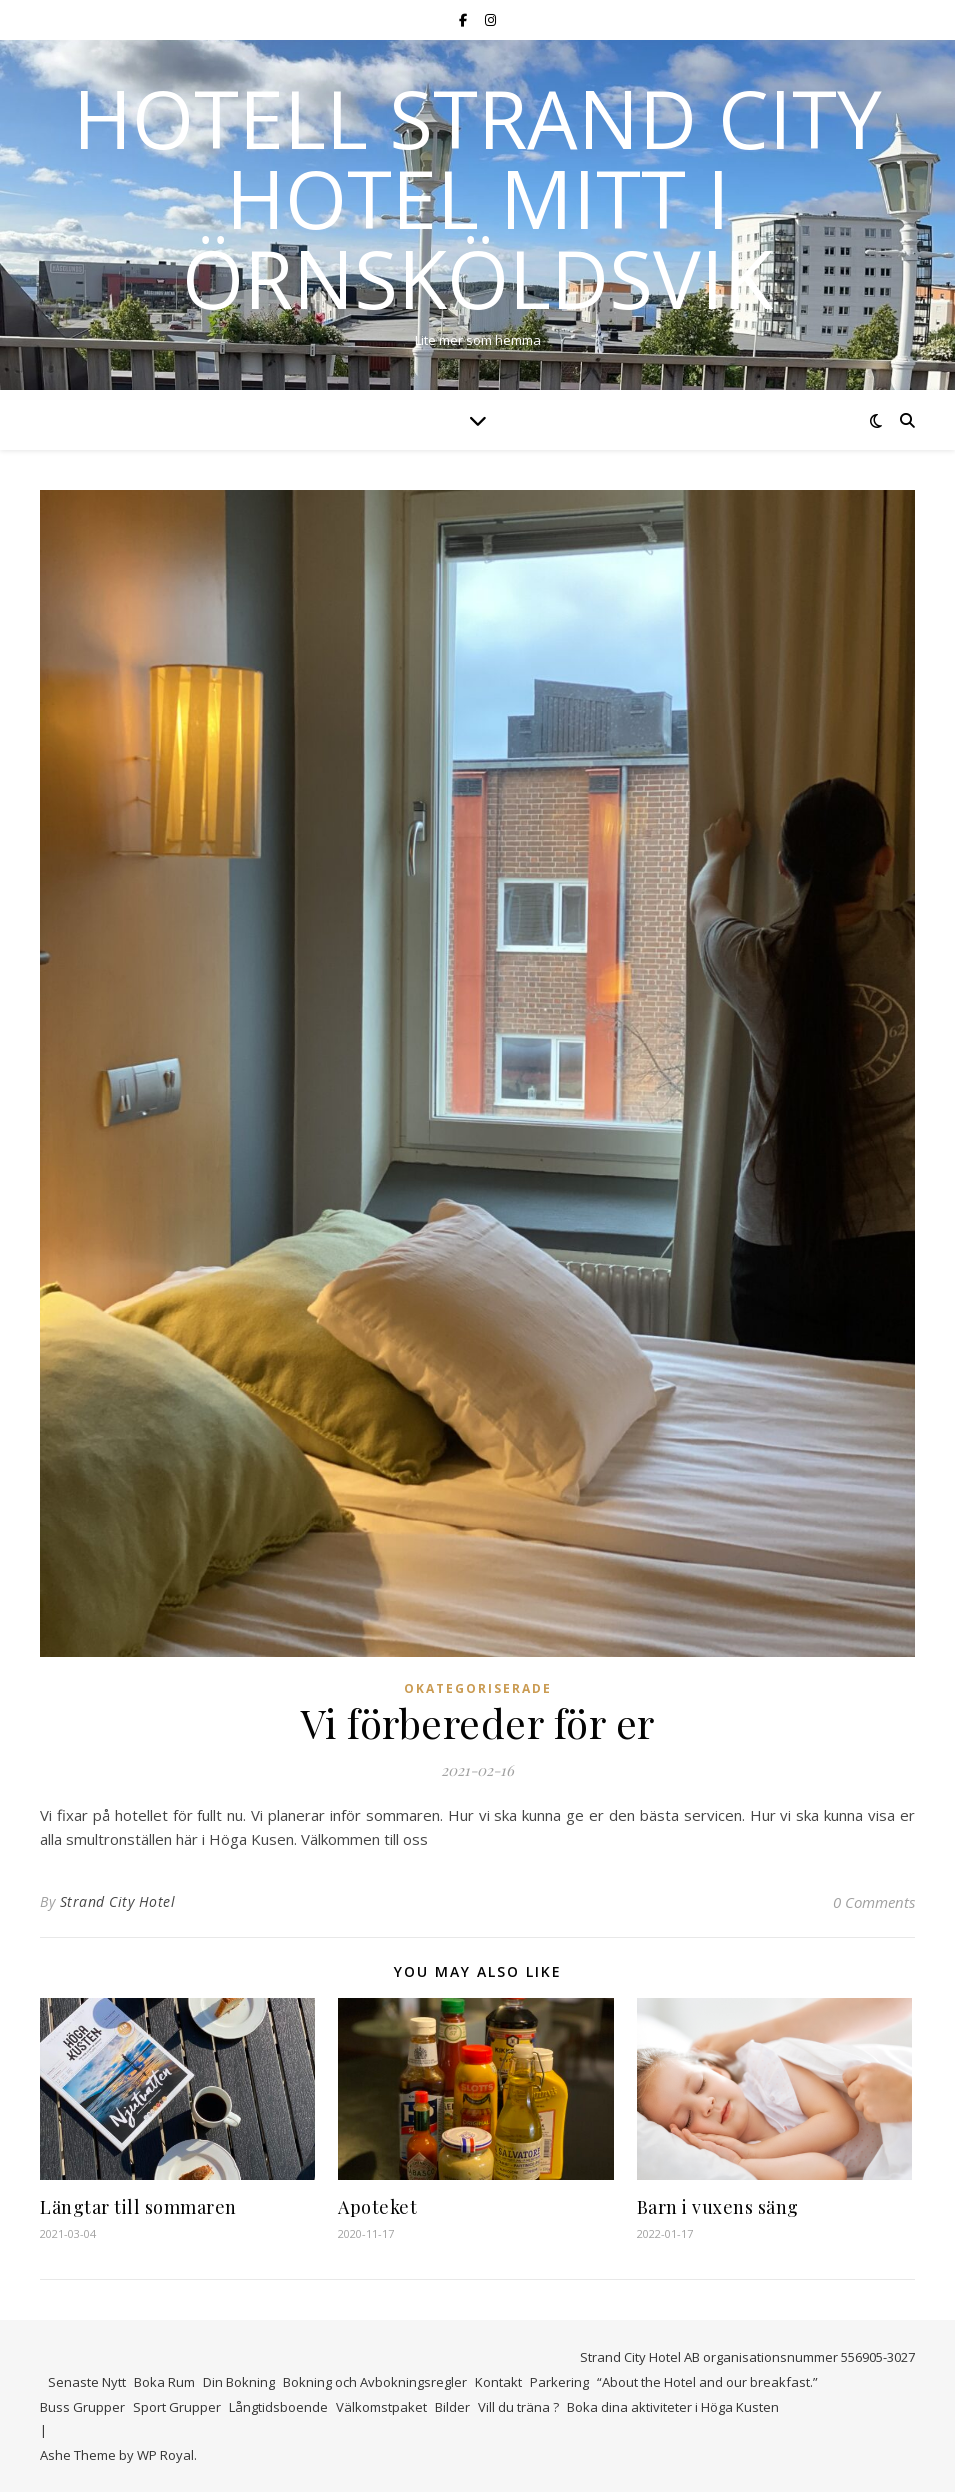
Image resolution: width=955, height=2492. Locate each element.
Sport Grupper (177, 2407)
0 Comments (874, 1902)
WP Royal (165, 2455)
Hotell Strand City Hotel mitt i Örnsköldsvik (477, 198)
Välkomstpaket (381, 2407)
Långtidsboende (278, 2407)
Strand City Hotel (118, 1901)
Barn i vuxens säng (718, 2207)
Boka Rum (164, 2382)
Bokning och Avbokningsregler (375, 2382)
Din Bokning (239, 2382)
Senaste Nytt (87, 2382)
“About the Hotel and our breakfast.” (707, 2382)
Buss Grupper (82, 2407)
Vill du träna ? (518, 2407)
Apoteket (377, 2207)
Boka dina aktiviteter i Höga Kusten (673, 2407)
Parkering (559, 2382)
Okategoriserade (478, 1688)
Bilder (452, 2407)
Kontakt (498, 2382)
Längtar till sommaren (138, 2207)
